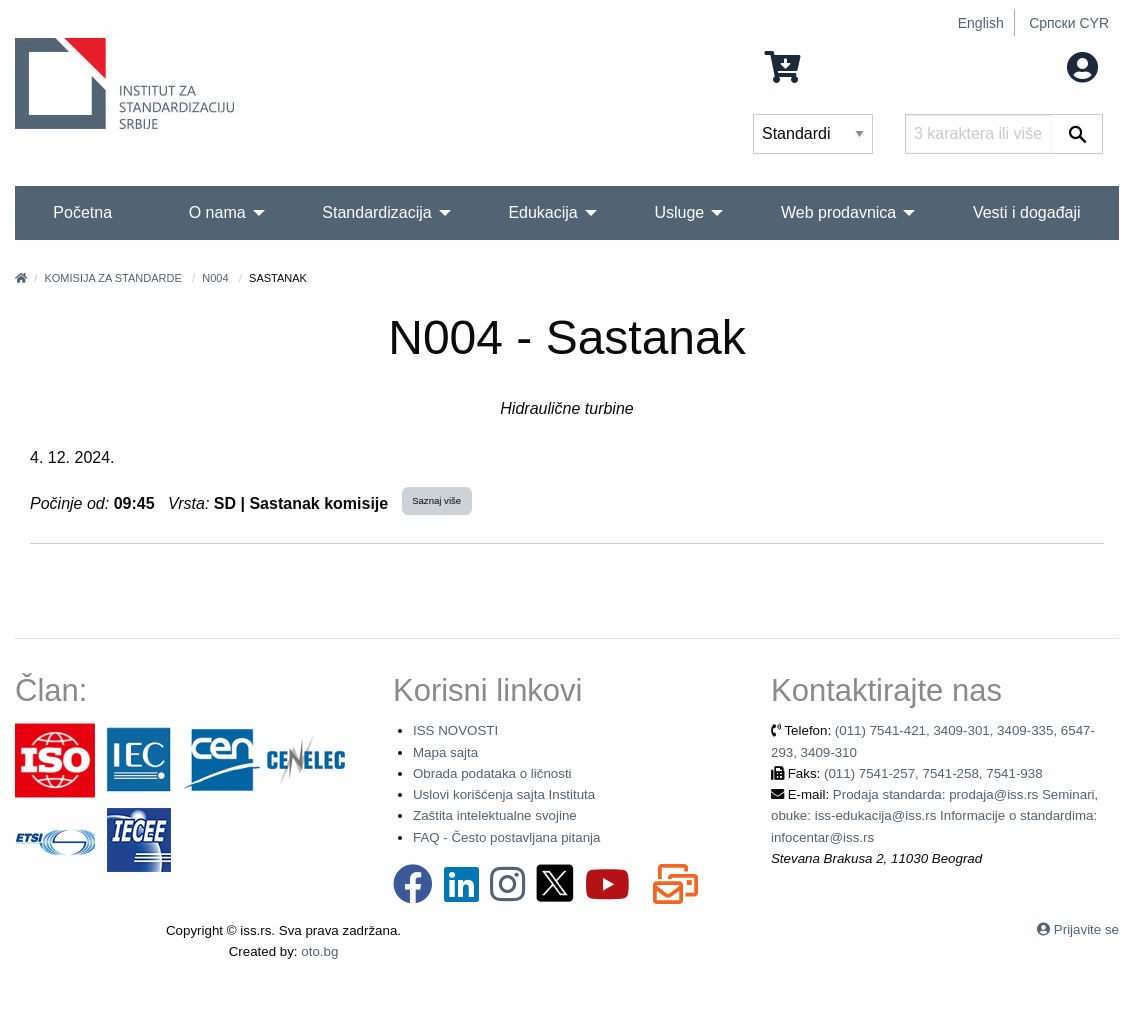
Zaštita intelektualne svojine (495, 815)
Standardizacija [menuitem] (376, 212)
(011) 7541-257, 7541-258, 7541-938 (933, 773)
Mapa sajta (445, 752)
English (981, 23)
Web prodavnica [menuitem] (838, 212)
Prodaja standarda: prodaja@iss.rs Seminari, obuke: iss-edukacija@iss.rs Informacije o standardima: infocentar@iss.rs (934, 816)
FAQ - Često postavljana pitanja (506, 837)
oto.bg (319, 951)
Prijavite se (1086, 929)
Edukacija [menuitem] (542, 212)
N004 (215, 278)
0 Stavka (819, 65)
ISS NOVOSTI (455, 730)
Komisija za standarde (112, 278)
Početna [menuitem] (82, 212)
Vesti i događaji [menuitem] (1027, 212)
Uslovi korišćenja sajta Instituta (504, 794)
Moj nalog (1042, 65)
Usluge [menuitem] (679, 212)
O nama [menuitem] (217, 212)
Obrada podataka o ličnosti (492, 773)
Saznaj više (436, 500)
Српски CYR (1069, 23)
